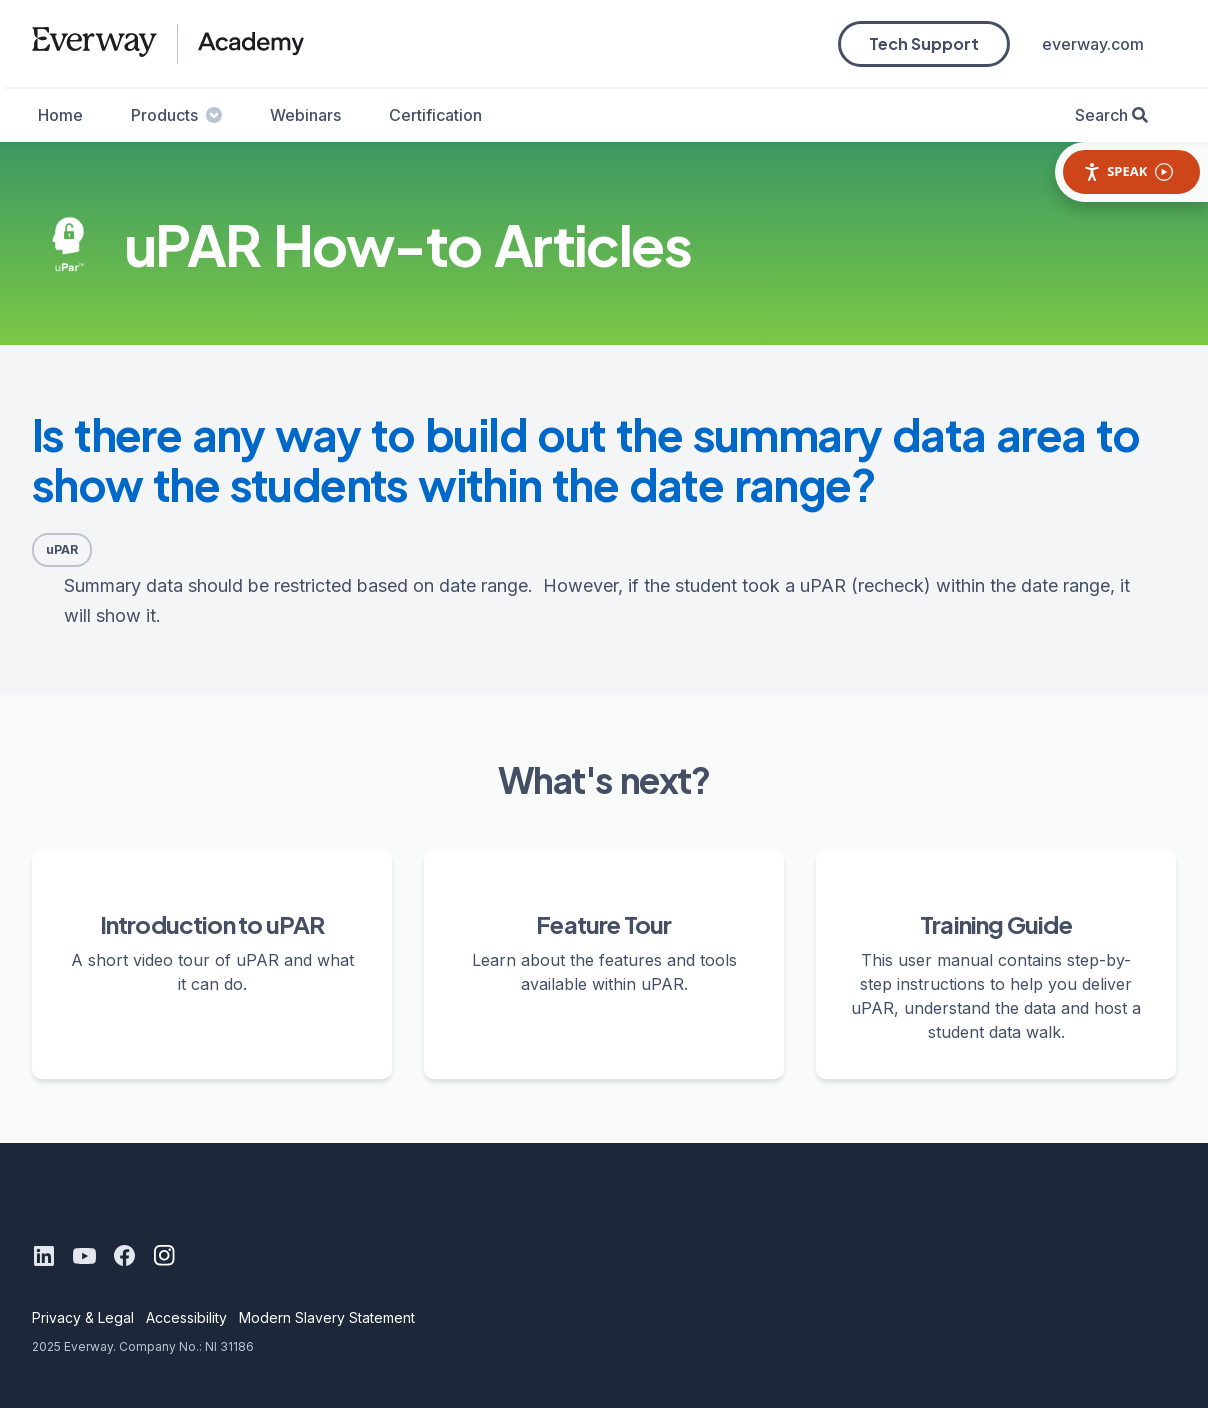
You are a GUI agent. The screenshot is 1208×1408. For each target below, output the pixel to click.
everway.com (1093, 44)
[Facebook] (124, 1256)
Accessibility (186, 1317)
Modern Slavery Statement (327, 1317)
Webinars (305, 115)
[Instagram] (164, 1256)
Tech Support (924, 43)
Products (176, 115)
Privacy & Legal (83, 1317)
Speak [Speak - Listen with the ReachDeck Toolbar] (1128, 171)
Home (60, 115)
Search (1101, 115)
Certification (435, 115)
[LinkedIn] (44, 1256)
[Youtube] (84, 1256)
